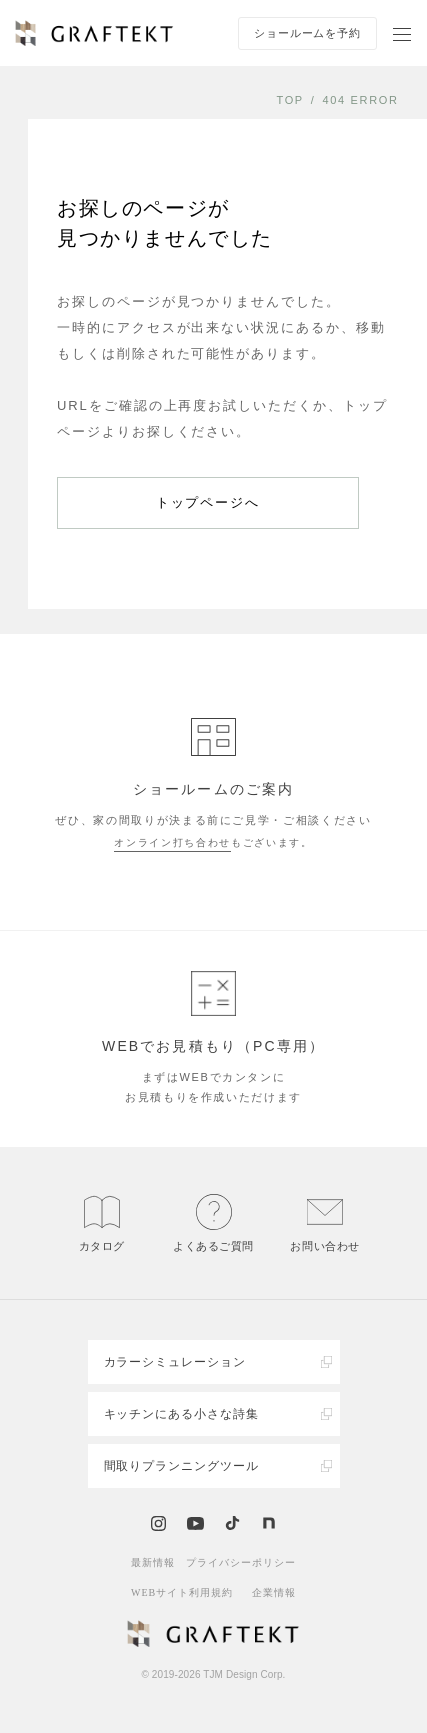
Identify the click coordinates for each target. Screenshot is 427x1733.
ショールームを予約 (307, 33)
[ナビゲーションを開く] (402, 33)
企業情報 (274, 1592)
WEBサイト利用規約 (182, 1592)
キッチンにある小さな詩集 (182, 1414)
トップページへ (208, 502)
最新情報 (153, 1562)
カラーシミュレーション (175, 1362)
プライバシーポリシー (241, 1562)
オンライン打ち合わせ (172, 842)
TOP (289, 100)
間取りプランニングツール (182, 1466)
